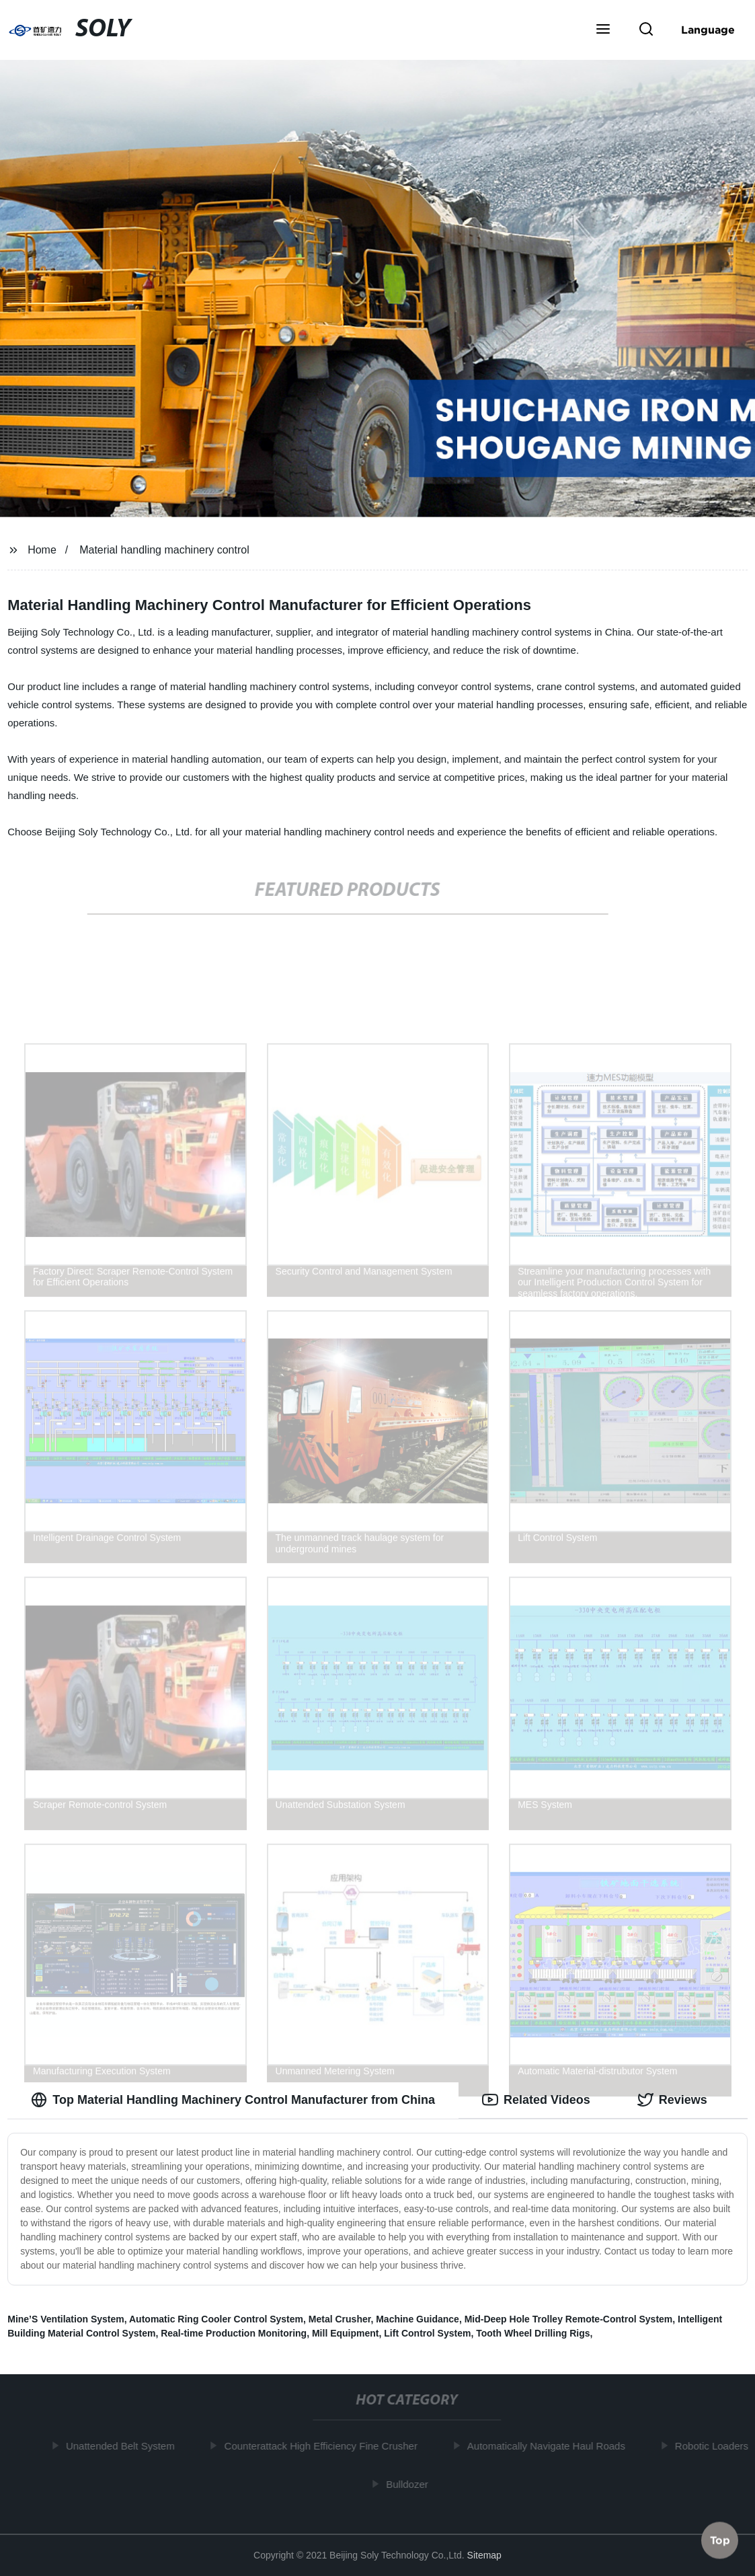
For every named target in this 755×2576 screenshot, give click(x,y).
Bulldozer (412, 2483)
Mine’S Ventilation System (65, 2319)
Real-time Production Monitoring (234, 2333)
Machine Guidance (417, 2319)
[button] (603, 30)
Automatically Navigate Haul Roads (551, 2446)
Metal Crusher (340, 2319)
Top (720, 2540)
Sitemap (484, 2555)
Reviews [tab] (672, 2100)
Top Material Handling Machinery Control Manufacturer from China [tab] (233, 2100)
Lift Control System (427, 2333)
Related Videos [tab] (536, 2100)
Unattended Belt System (125, 2446)
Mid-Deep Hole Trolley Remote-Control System (569, 2319)
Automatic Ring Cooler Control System (216, 2319)
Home (42, 550)
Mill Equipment (345, 2333)
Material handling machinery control (164, 550)
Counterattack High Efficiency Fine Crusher (325, 2446)
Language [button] (708, 30)
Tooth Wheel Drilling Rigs (533, 2333)
